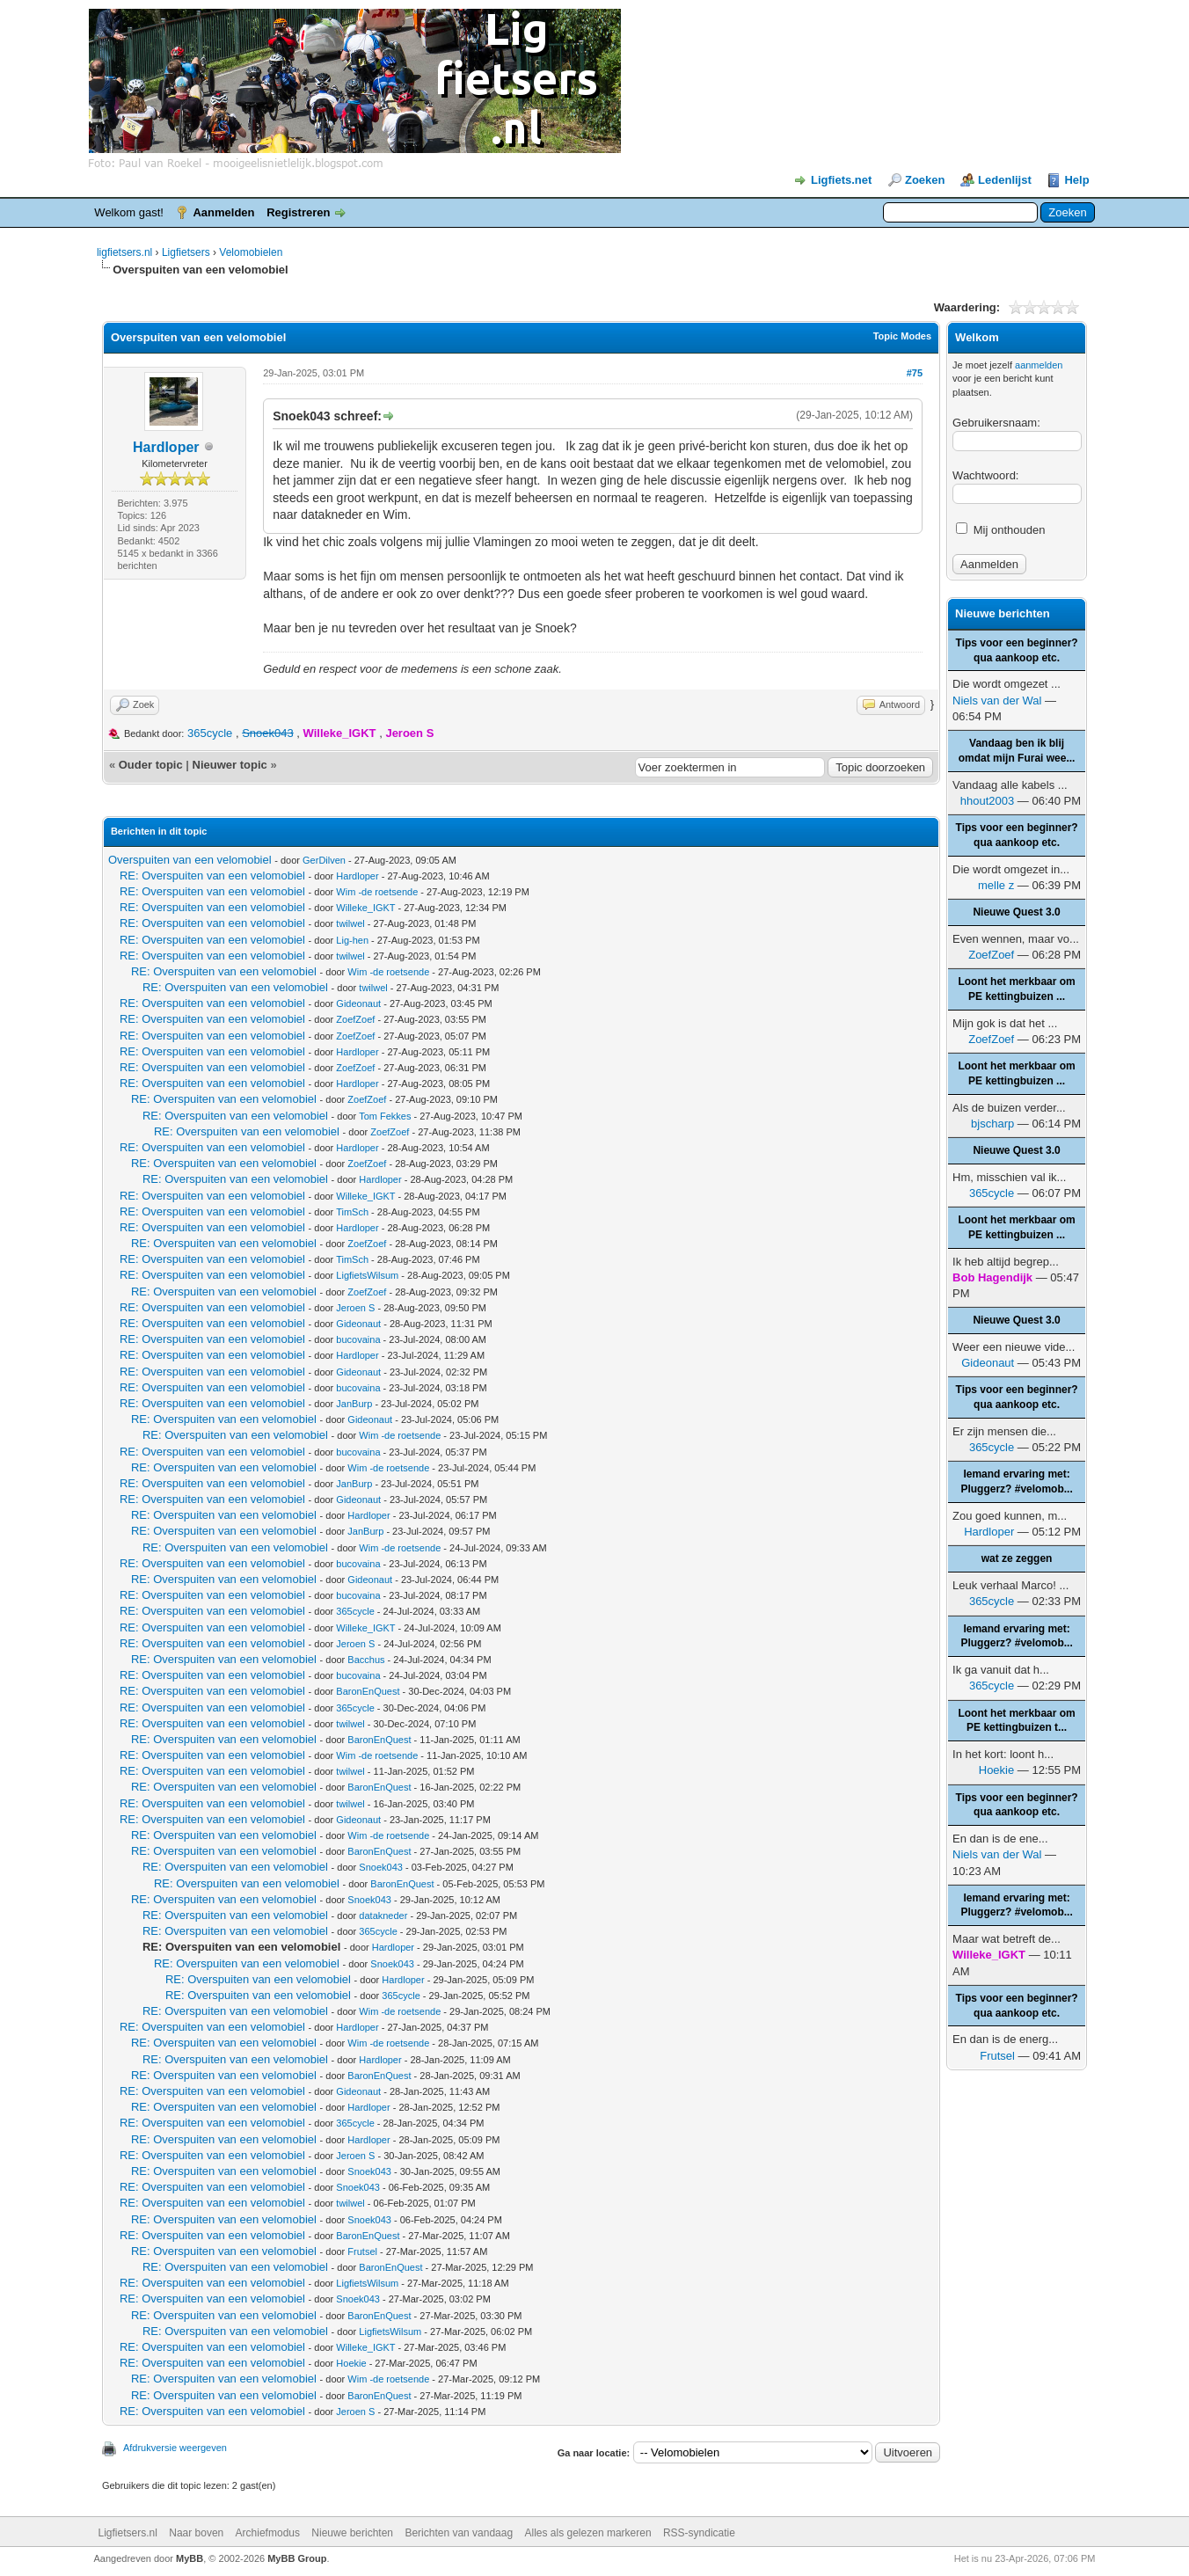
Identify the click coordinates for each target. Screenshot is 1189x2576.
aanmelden (1038, 365)
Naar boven (196, 2533)
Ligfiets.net (841, 179)
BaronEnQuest (367, 1691)
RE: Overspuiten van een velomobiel (212, 875)
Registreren (298, 212)
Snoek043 (381, 1867)
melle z (996, 885)
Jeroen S (355, 1308)
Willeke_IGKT (365, 907)
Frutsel (362, 2251)
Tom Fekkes (385, 1116)
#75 (915, 373)
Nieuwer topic (230, 764)
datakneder (383, 1915)
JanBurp (354, 1403)
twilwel (350, 923)
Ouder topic (151, 764)
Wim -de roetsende (377, 892)
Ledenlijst (1005, 179)
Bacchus (365, 1659)
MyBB (189, 2558)
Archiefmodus (268, 2533)
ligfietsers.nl (124, 252)
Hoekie (351, 2363)
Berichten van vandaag (459, 2533)
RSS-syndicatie (699, 2533)
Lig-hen (352, 940)
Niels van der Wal (996, 700)
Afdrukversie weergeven (175, 2447)
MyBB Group (296, 2558)
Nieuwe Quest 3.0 (1016, 912)
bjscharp (992, 1123)
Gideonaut (358, 1003)
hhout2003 (987, 800)
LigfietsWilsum (367, 1275)
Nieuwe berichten (352, 2533)
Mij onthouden (1000, 529)
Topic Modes (902, 336)
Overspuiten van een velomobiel (190, 859)
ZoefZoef (355, 1019)
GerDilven (324, 860)
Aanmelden (223, 212)
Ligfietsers (186, 252)
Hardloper (166, 447)
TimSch (352, 1212)
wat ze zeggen (1017, 1558)
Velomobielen (250, 252)
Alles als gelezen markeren (588, 2533)
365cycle (209, 733)
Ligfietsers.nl (127, 2533)
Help (1076, 179)
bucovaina (358, 1339)
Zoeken (925, 179)
